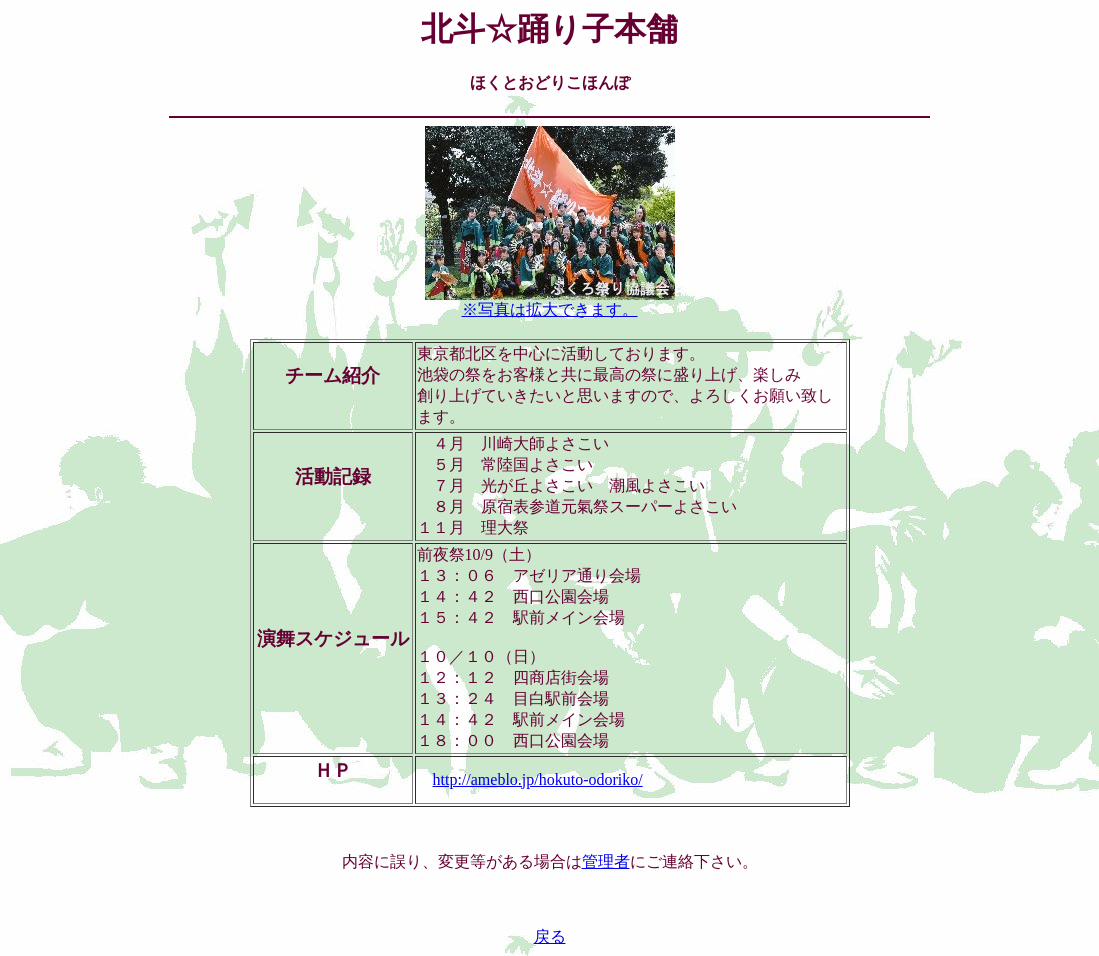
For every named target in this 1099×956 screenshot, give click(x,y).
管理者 (606, 861)
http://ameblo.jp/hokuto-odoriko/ (538, 779)
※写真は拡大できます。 (550, 302)
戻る (550, 936)
